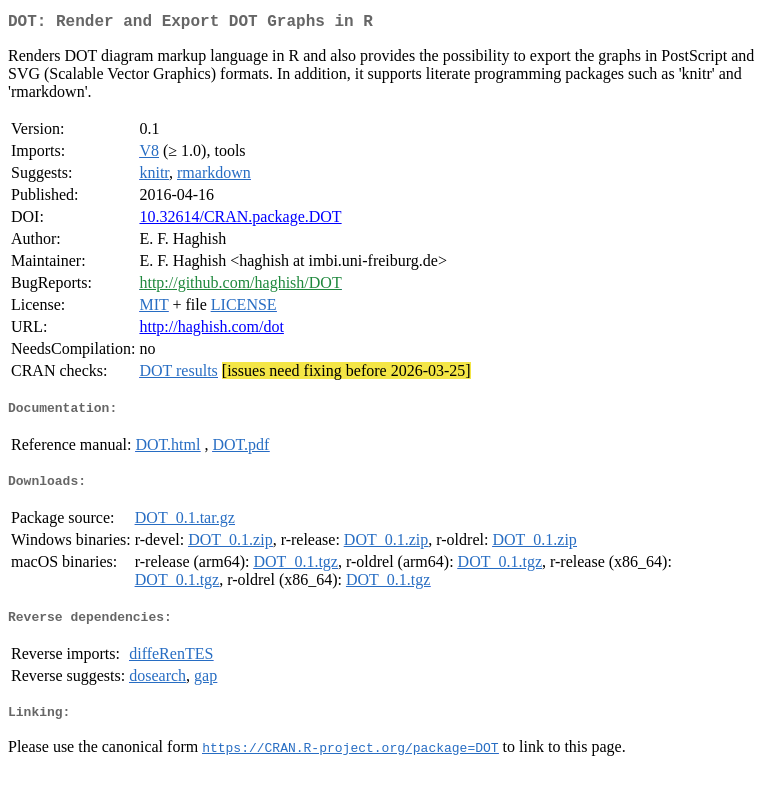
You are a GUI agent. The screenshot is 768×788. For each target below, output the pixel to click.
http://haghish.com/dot (211, 330)
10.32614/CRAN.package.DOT (240, 220)
